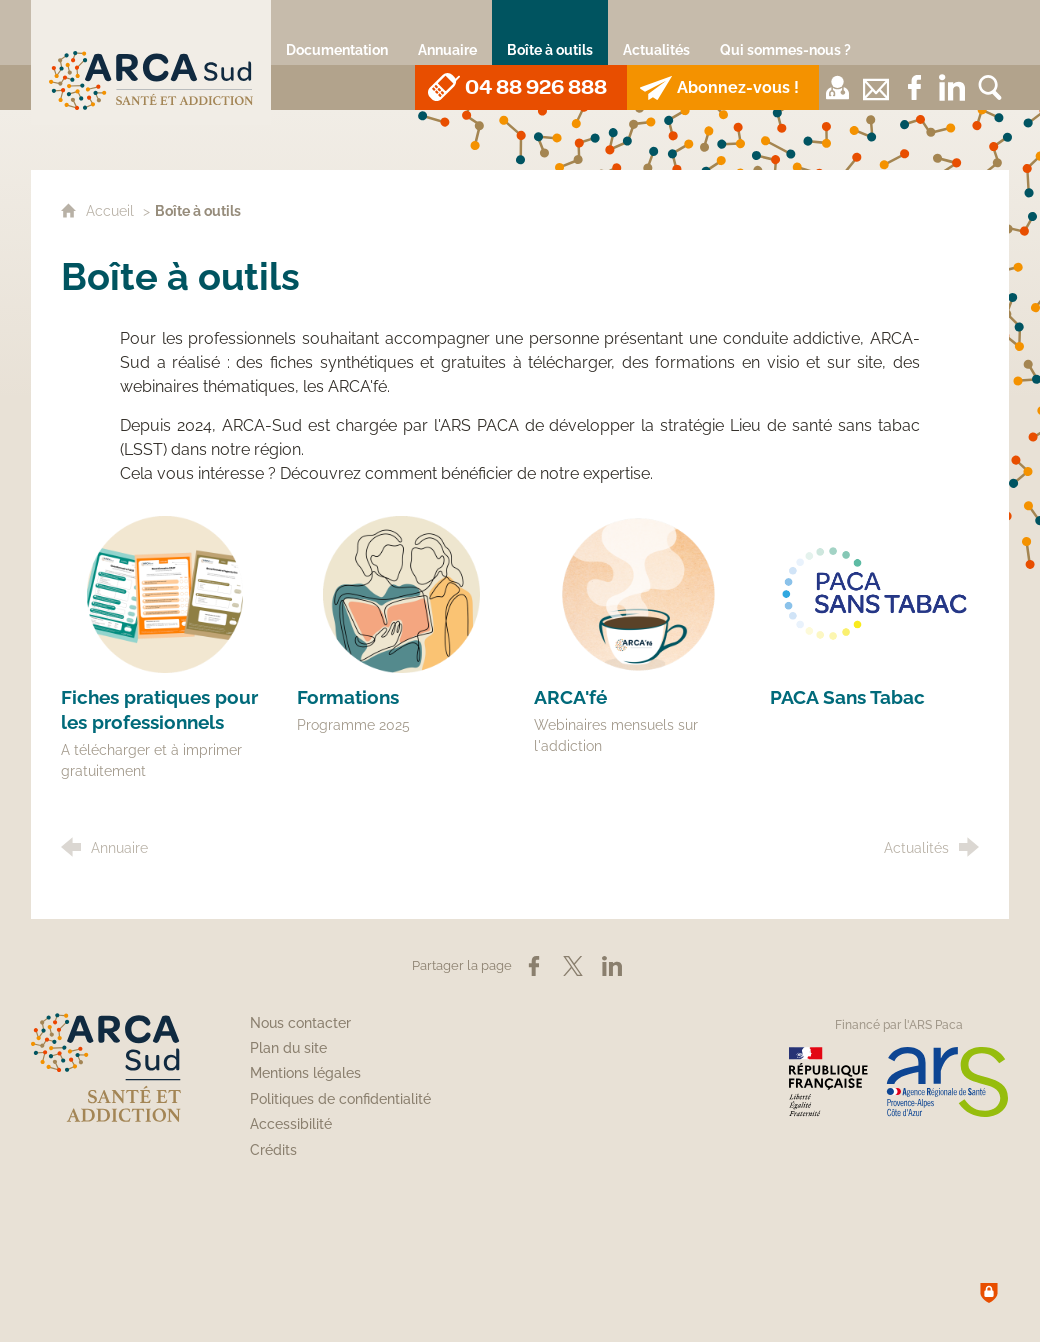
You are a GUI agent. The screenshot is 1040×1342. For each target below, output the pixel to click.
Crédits (273, 1150)
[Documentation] (337, 32)
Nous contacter (300, 1023)
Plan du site (288, 1048)
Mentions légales (305, 1073)
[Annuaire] (447, 32)
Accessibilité (291, 1124)
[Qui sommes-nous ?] (785, 32)
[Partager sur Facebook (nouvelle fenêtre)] (534, 966)
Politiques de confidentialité (340, 1099)
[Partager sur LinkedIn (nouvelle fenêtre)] (612, 966)
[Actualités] (656, 32)
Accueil (112, 210)
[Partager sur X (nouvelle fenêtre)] (573, 966)
